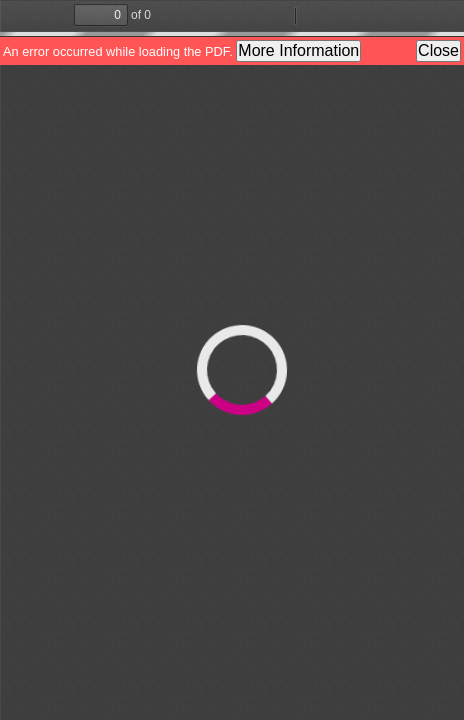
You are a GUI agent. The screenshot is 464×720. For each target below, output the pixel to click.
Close (438, 50)
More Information (298, 50)
